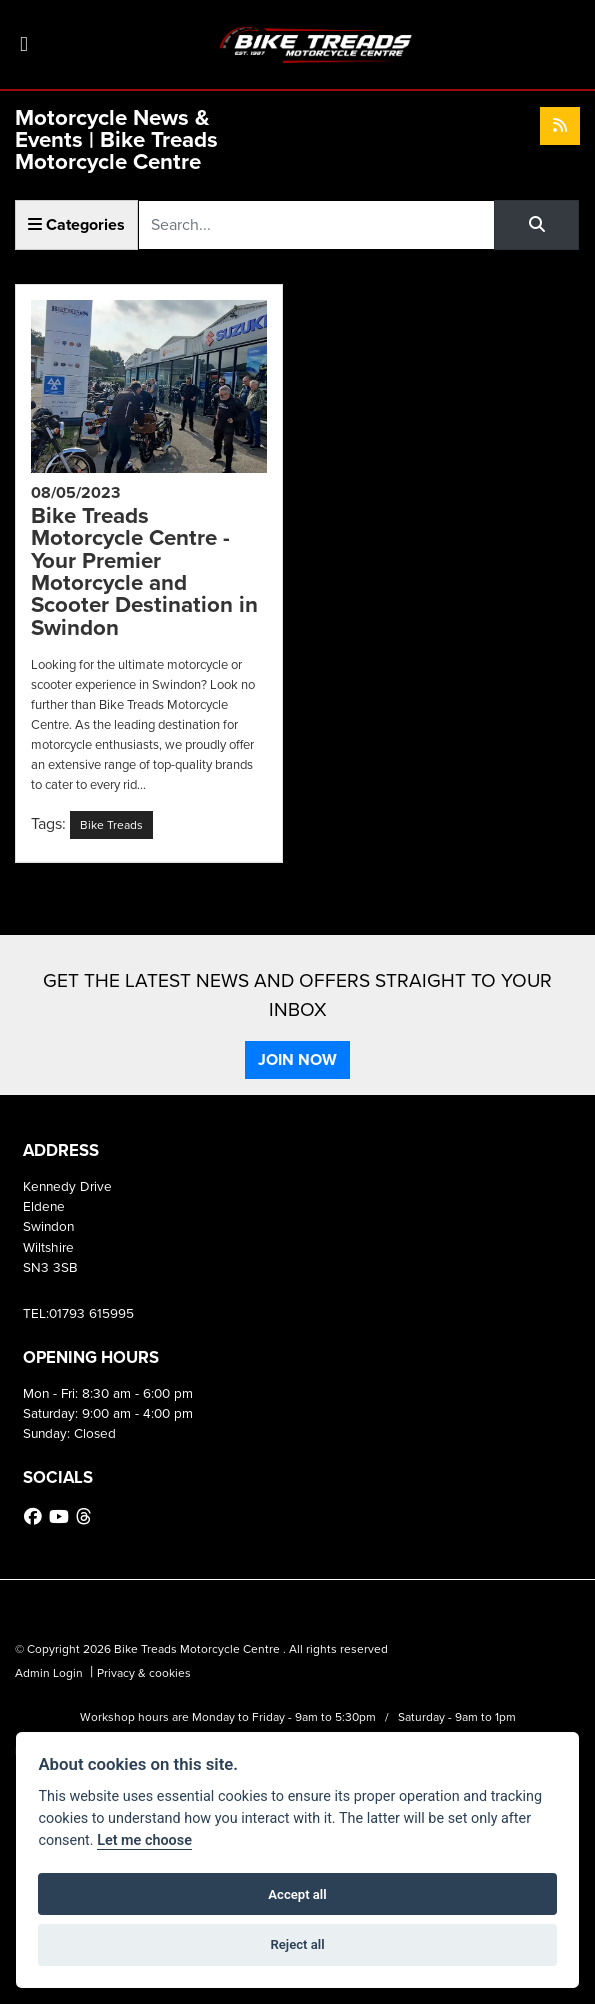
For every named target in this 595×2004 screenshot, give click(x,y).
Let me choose (144, 1840)
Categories (76, 224)
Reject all (297, 1944)
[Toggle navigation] (24, 44)
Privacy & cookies (144, 1673)
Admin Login (49, 1673)
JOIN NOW (297, 1059)
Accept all (297, 1894)
